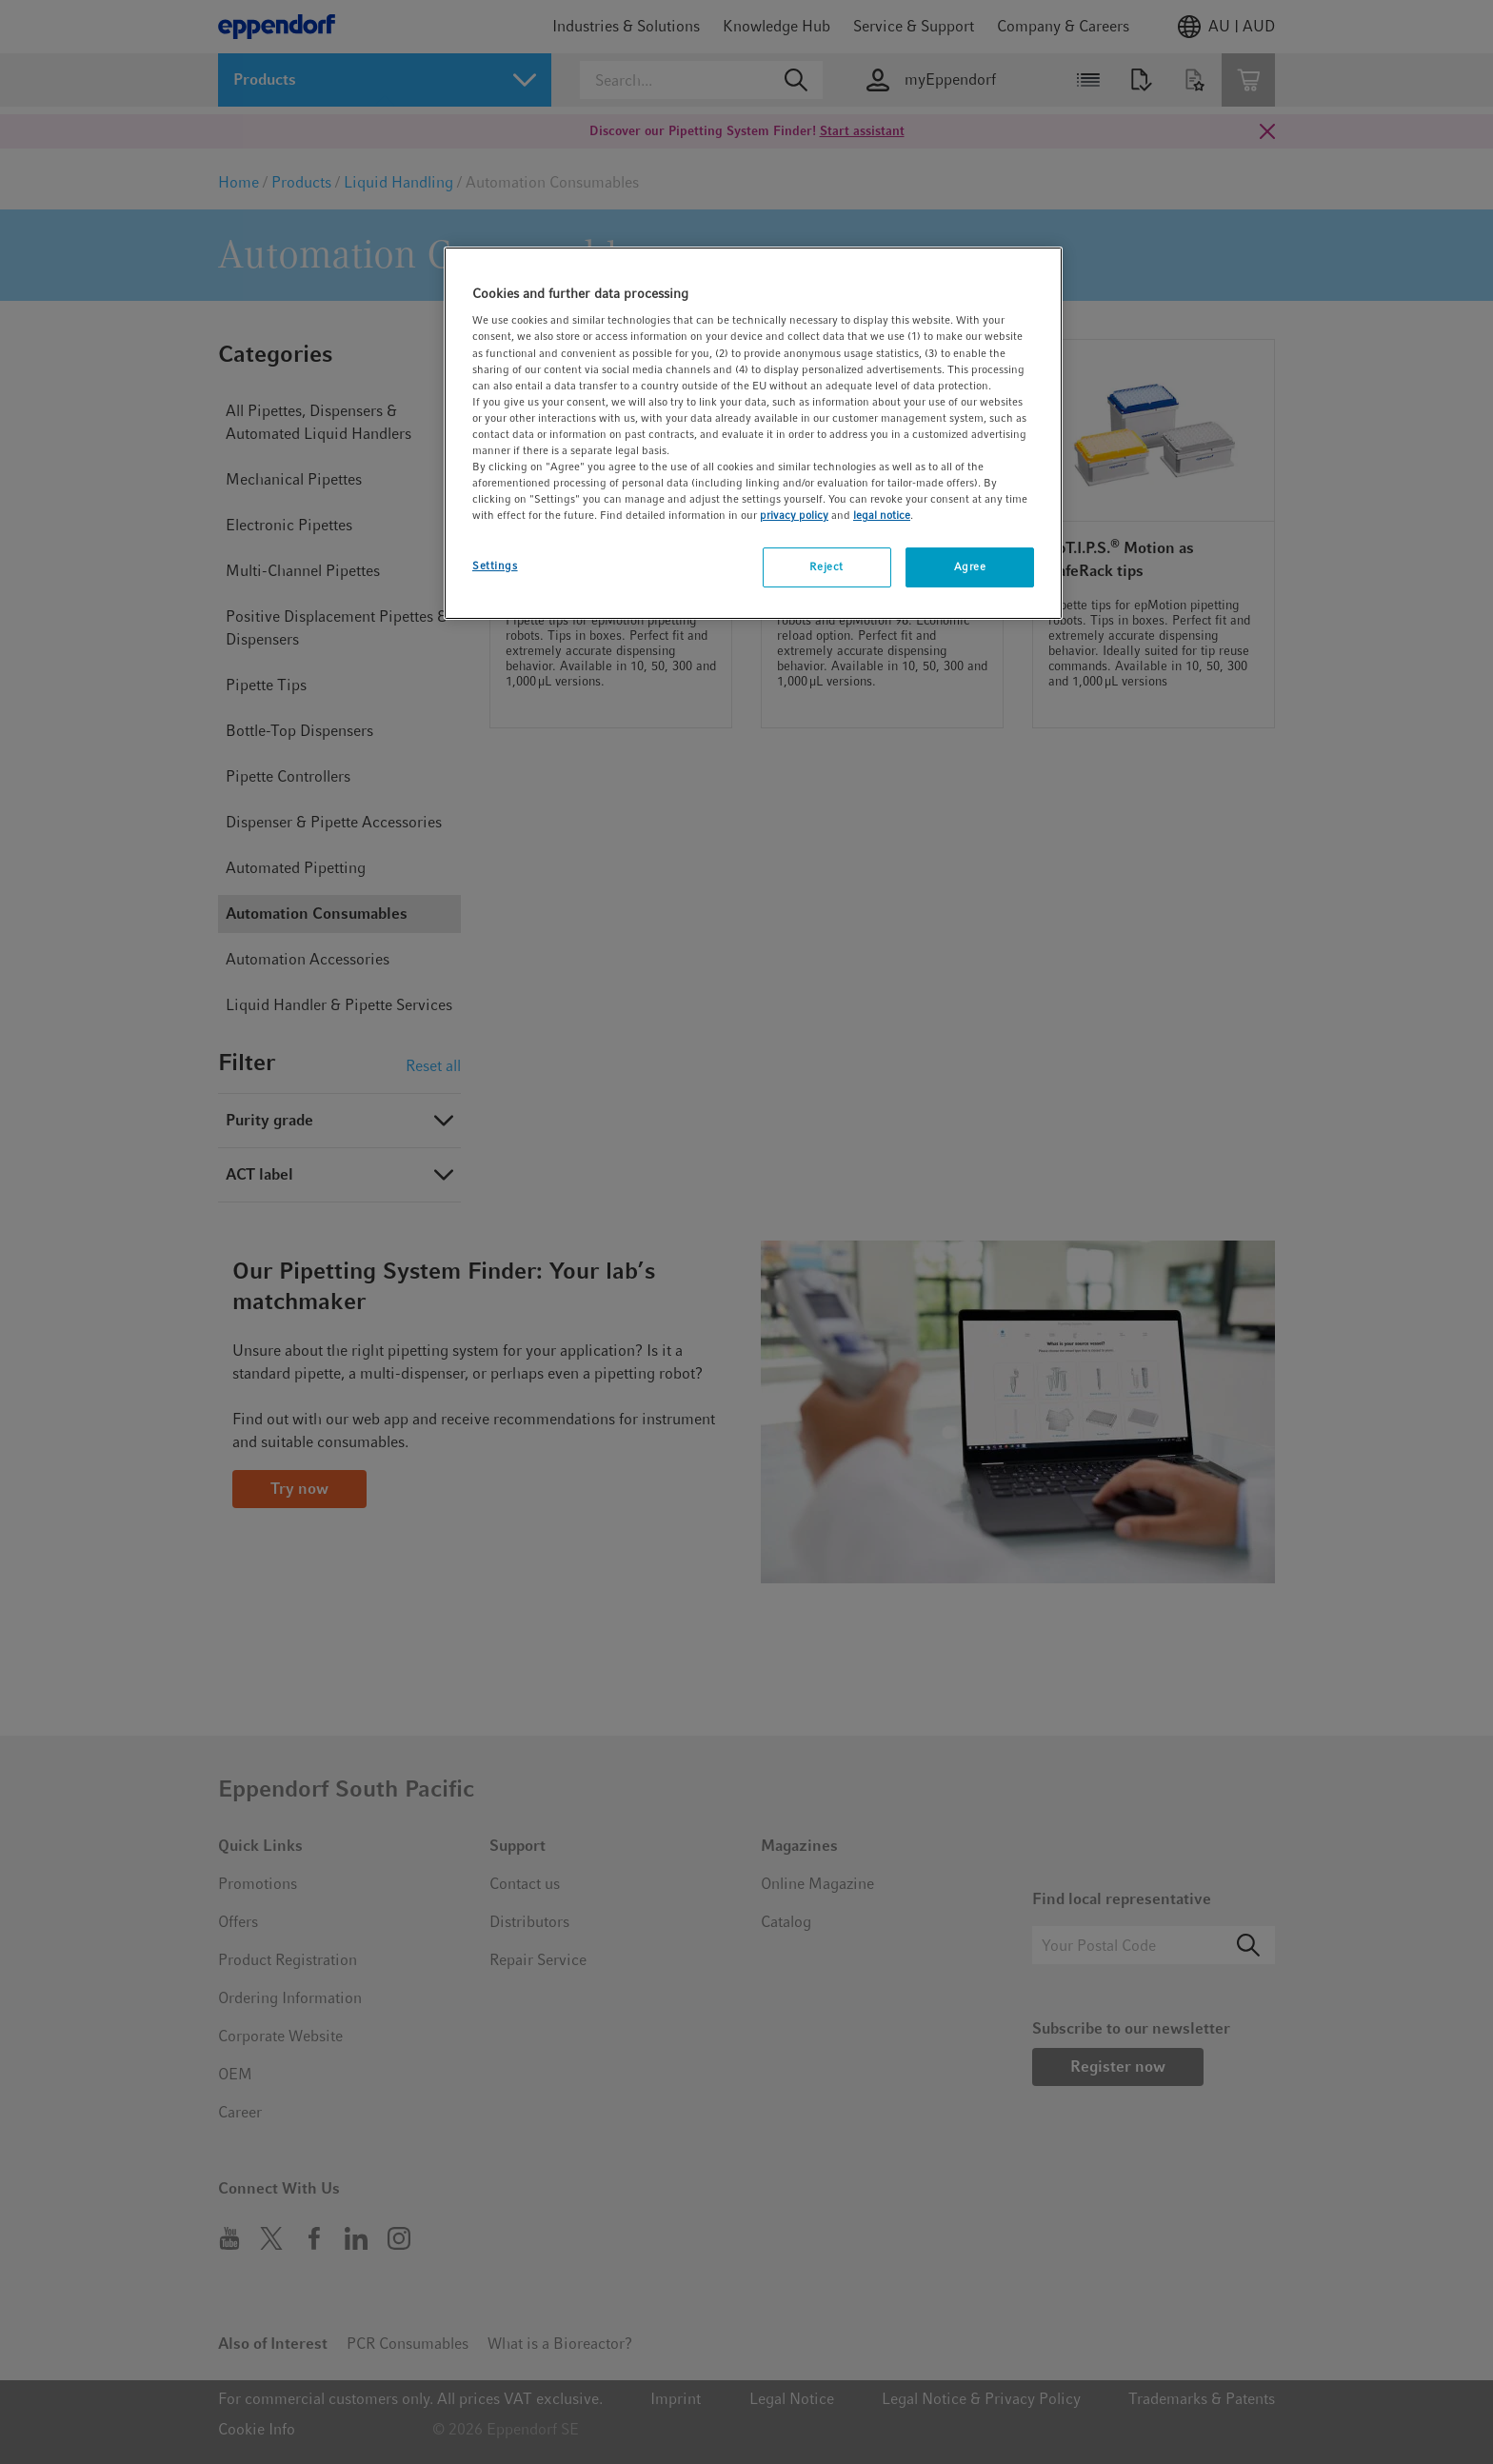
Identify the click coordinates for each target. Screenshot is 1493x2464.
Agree (970, 566)
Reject (826, 566)
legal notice (881, 515)
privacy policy (794, 515)
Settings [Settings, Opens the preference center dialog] (495, 565)
